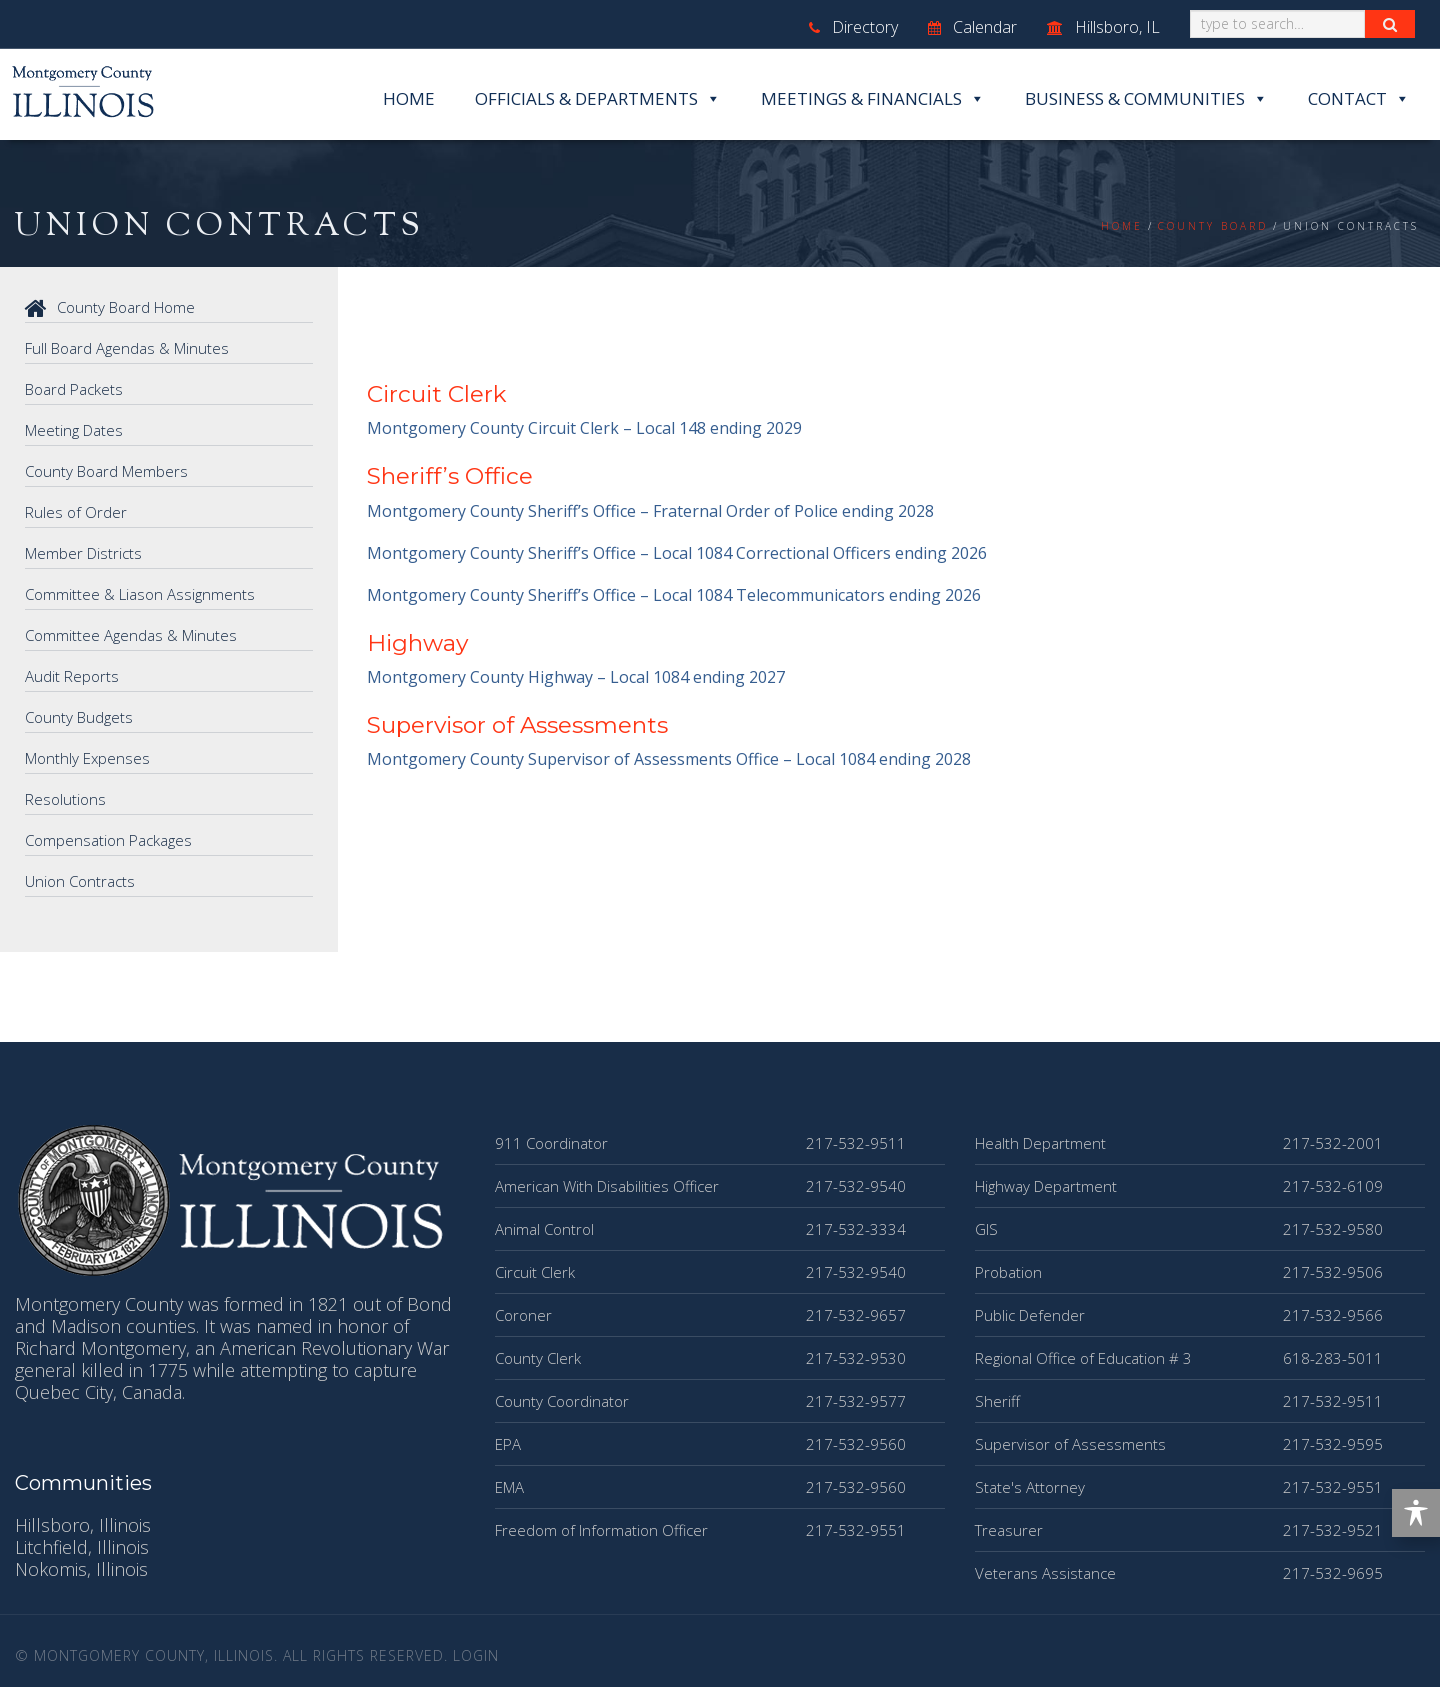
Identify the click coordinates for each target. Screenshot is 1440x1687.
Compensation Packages (108, 840)
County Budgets (79, 717)
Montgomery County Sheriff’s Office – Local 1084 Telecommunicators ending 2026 (674, 595)
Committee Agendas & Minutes (131, 635)
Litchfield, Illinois (82, 1547)
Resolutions (65, 799)
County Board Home (110, 307)
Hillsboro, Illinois (83, 1525)
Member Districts (83, 553)
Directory (853, 27)
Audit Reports (72, 676)
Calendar (972, 27)
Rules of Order (76, 512)
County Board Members (106, 471)
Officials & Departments (598, 99)
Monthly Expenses (87, 758)
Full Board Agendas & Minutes (127, 348)
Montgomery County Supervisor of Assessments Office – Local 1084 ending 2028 (669, 759)
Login (476, 1655)
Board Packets (74, 389)
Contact (1359, 99)
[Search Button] (1390, 24)
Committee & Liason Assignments (140, 594)
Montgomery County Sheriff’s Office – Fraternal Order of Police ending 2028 (650, 511)
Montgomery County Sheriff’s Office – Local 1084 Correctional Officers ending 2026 (677, 553)
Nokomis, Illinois (81, 1569)
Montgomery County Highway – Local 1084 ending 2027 (576, 677)
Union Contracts (80, 881)
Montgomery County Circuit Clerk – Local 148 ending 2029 (584, 428)
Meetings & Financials (873, 99)
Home (409, 98)
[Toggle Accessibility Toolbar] (1416, 1513)
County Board (1213, 226)
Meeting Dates (74, 430)
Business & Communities (1146, 99)
